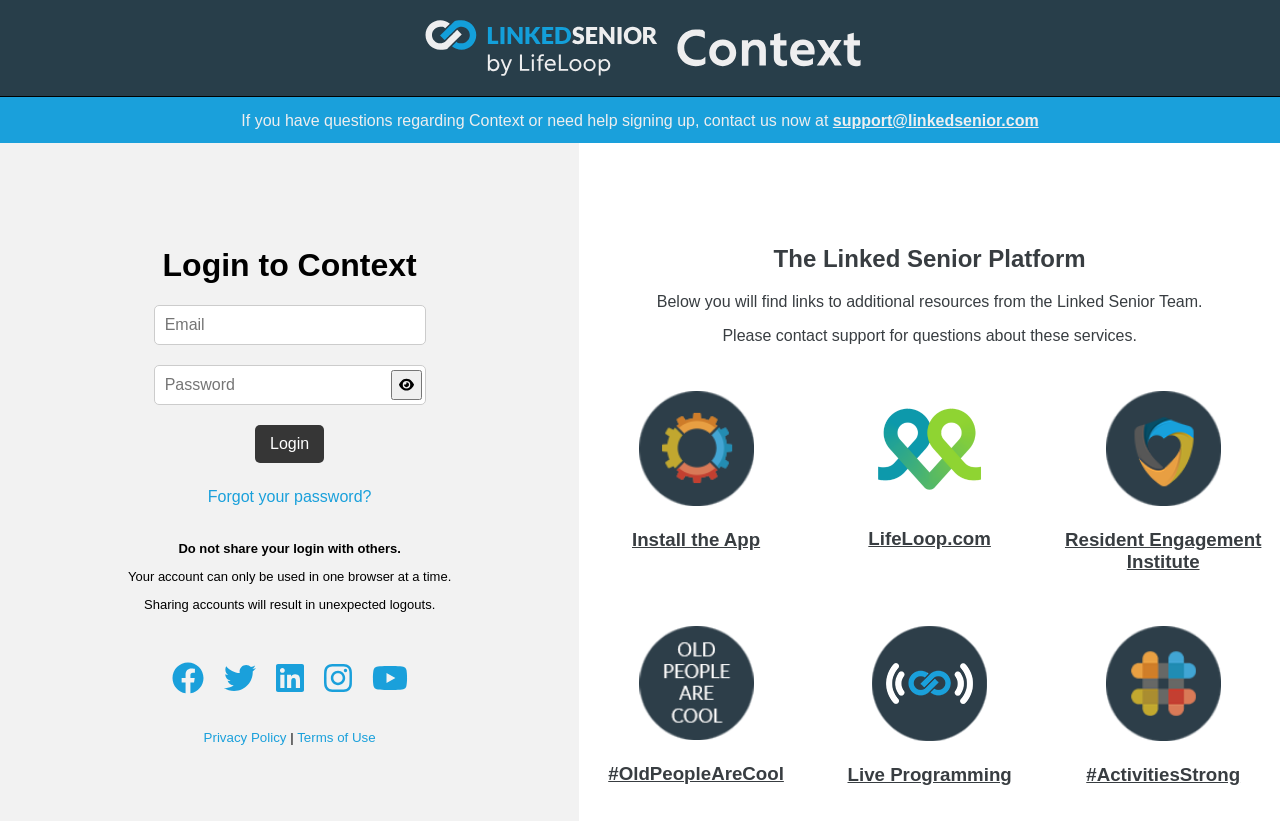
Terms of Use (336, 737)
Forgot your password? (290, 496)
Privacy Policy (245, 737)
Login (289, 443)
